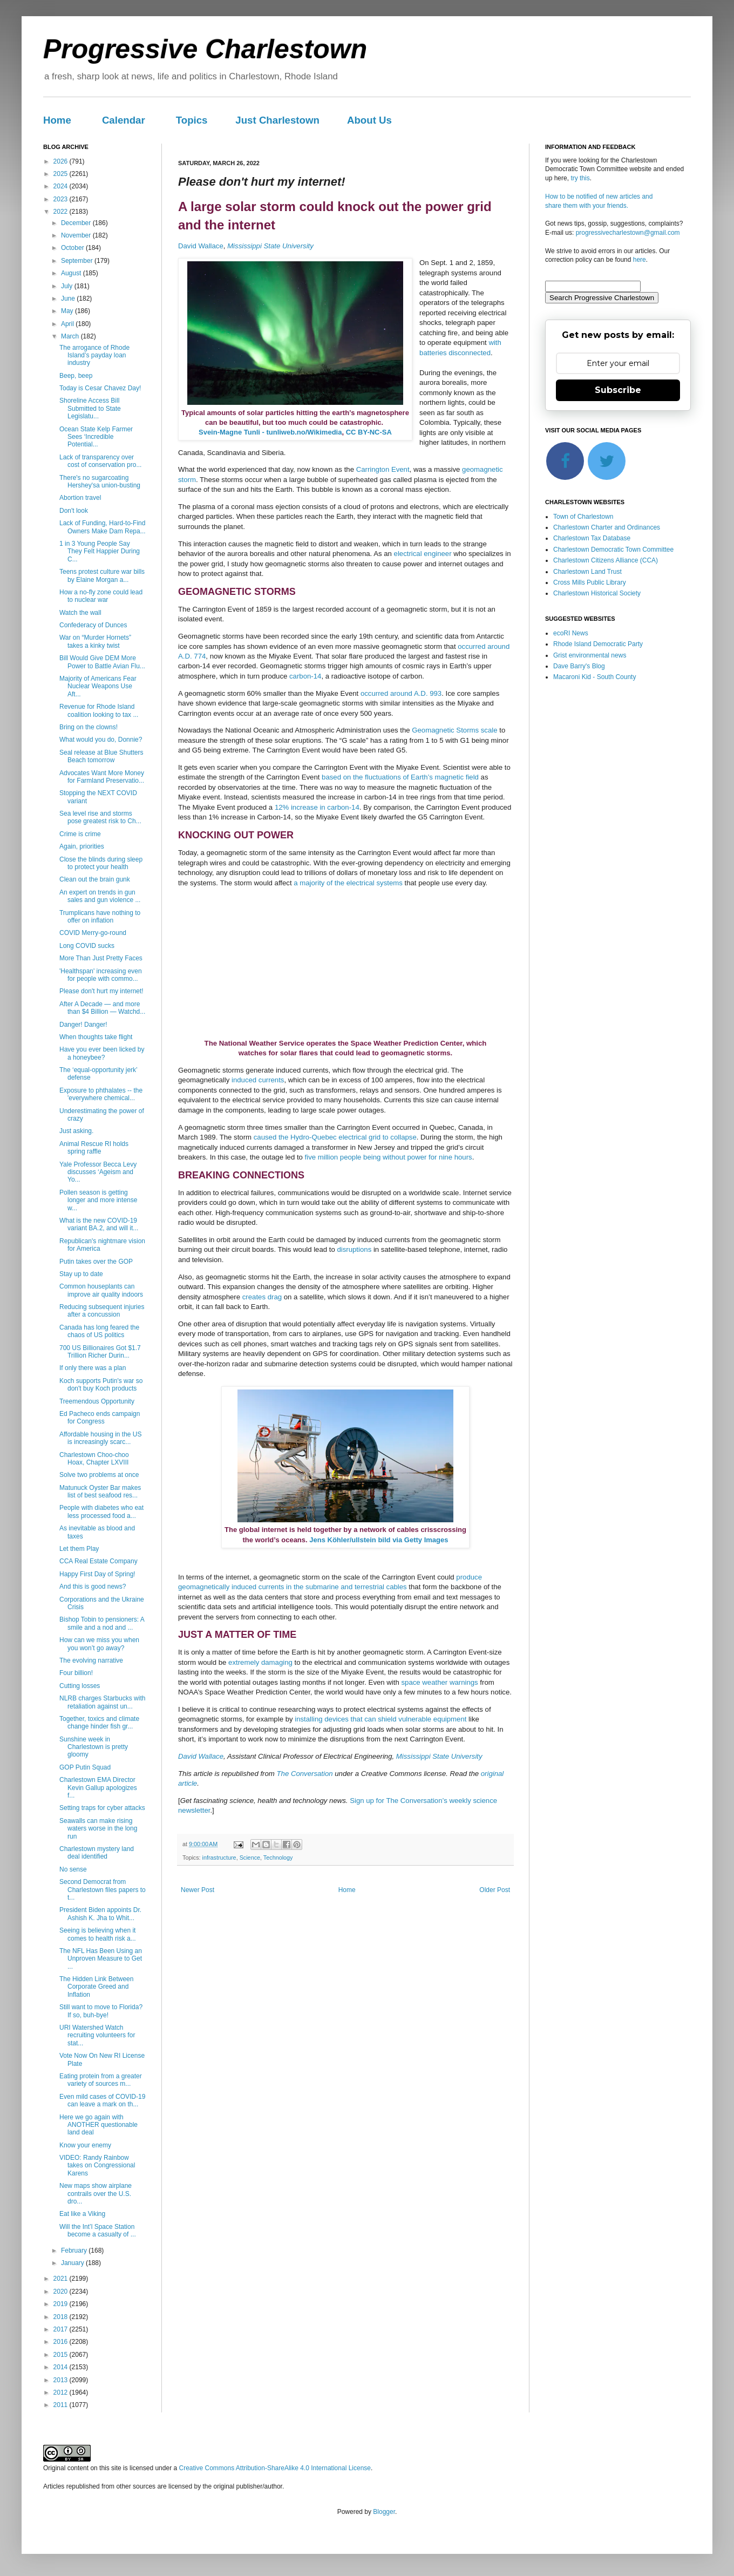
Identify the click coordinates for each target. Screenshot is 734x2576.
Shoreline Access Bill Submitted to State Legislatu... (90, 408)
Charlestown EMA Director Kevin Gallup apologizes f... (98, 1787)
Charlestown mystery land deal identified (96, 1852)
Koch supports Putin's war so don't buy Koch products (100, 1384)
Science (250, 1857)
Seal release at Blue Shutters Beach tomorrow (101, 756)
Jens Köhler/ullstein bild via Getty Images (378, 1540)
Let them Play (79, 1549)
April (68, 324)
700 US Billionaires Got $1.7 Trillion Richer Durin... (100, 1351)
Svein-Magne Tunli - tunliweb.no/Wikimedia (270, 432)
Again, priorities (81, 846)
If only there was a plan (92, 1368)
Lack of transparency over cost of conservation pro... (100, 461)
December (77, 223)
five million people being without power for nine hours (388, 1157)
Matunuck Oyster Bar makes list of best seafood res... (100, 1491)
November (77, 235)
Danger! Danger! (83, 1024)
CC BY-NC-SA (369, 432)
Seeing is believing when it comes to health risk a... (97, 1934)
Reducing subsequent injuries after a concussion (101, 1310)
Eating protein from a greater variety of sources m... (100, 2079)
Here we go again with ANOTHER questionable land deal (98, 2125)
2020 (61, 2291)
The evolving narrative (91, 1660)
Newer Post (197, 1890)
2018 (61, 2317)
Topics (192, 120)
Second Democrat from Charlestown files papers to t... (102, 1889)
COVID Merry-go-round (92, 933)
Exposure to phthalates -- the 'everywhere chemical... (100, 1094)
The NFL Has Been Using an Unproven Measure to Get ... (100, 1958)
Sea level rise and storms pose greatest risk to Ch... (100, 817)
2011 (61, 2405)
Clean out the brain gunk (94, 879)
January (73, 2263)
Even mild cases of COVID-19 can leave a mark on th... (102, 2100)
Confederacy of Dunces (93, 625)
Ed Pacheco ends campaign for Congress (99, 1417)
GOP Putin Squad (85, 1767)
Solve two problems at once (99, 1475)
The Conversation (305, 1774)
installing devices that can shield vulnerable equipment (380, 1719)
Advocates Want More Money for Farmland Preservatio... (101, 776)
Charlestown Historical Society (597, 593)
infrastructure (219, 1857)
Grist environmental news (589, 655)
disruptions (354, 1249)
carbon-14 (305, 676)
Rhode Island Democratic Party (598, 644)
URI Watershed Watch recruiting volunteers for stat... (97, 2035)
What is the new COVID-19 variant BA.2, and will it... (98, 1224)
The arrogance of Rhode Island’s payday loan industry (94, 355)
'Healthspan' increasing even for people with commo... (100, 974)
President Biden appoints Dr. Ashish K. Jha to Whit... (100, 1913)
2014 (61, 2367)
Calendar (123, 120)
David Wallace (200, 246)
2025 (61, 174)
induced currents (258, 1080)
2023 (61, 199)
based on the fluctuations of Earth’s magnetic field (400, 777)
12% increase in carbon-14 (317, 807)
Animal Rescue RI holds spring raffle (93, 1147)
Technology (278, 1857)
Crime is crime (80, 834)
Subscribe (618, 390)
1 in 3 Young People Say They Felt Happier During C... (99, 551)
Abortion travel (80, 497)
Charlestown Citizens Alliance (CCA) (605, 560)
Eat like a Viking (82, 2214)
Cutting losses (79, 1686)
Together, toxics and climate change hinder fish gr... (99, 1722)
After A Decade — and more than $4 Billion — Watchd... (102, 1007)
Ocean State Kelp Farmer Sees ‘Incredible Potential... (96, 437)
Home (57, 120)
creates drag (262, 1297)
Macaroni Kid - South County (594, 677)
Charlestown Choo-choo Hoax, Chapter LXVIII (94, 1458)
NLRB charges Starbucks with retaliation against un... (102, 1702)
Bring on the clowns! (88, 727)
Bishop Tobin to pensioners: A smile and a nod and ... (101, 1623)
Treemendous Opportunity (96, 1401)
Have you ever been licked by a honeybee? (101, 1053)
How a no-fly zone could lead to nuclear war (100, 596)
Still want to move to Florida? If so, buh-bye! (100, 2010)
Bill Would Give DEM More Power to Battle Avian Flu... (102, 661)
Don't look (73, 510)
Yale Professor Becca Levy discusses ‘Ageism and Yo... (98, 1172)
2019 (61, 2304)
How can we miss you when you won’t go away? (99, 1643)
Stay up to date (81, 1274)
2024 (61, 186)
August (72, 273)
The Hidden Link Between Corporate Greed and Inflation (96, 1986)
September (77, 261)
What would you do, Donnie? (100, 739)
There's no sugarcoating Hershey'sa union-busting (99, 481)
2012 (61, 2392)
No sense (73, 1869)
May (68, 311)
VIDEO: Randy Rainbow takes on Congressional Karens (97, 2165)
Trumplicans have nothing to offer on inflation (99, 916)
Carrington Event (383, 469)
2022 (61, 211)
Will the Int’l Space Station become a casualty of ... (97, 2230)
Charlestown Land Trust (587, 571)
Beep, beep (75, 375)
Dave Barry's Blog (579, 666)
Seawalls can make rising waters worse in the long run (98, 1828)
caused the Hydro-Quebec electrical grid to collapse (335, 1137)
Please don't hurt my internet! (101, 991)
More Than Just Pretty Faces (100, 958)
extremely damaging (260, 1662)
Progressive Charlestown (205, 49)
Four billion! (76, 1673)
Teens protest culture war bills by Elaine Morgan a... (102, 575)
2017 (61, 2329)
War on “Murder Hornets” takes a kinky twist (95, 641)
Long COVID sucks (86, 946)
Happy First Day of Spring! (97, 1574)
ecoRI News (570, 633)
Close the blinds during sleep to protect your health (100, 863)
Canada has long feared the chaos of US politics (99, 1331)
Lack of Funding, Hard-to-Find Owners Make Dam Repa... (102, 526)
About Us (369, 120)
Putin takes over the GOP (96, 1261)
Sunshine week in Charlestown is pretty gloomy (93, 1747)
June (69, 298)
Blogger (384, 2512)
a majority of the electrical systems (348, 883)
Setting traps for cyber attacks (102, 1808)
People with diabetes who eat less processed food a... (101, 1511)
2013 (61, 2380)
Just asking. (76, 1131)
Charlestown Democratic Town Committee (613, 549)
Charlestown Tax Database (591, 538)
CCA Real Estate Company (98, 1561)
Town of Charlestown (583, 516)
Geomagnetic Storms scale (454, 730)
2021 (61, 2278)
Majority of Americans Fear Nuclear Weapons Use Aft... (98, 686)
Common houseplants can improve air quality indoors (101, 1290)
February (75, 2250)
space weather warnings (439, 1682)
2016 (61, 2341)
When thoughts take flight (95, 1037)
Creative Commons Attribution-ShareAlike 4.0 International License (275, 2468)
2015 (61, 2354)
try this (579, 178)
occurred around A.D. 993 (401, 693)
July (67, 286)
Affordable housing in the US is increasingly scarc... (100, 1438)
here (639, 259)
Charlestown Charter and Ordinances (606, 527)
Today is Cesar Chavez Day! (100, 388)
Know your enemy (85, 2145)
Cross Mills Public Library (589, 582)
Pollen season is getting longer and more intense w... (98, 1200)
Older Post (494, 1890)
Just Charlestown (277, 120)
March (71, 336)
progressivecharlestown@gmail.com (628, 232)
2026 (61, 161)
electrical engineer (423, 554)
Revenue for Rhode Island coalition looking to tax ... (98, 710)
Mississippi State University (270, 246)
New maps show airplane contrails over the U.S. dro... (95, 2193)
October (73, 248)
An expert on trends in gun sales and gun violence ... (99, 896)
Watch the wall (80, 612)
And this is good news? (92, 1586)
